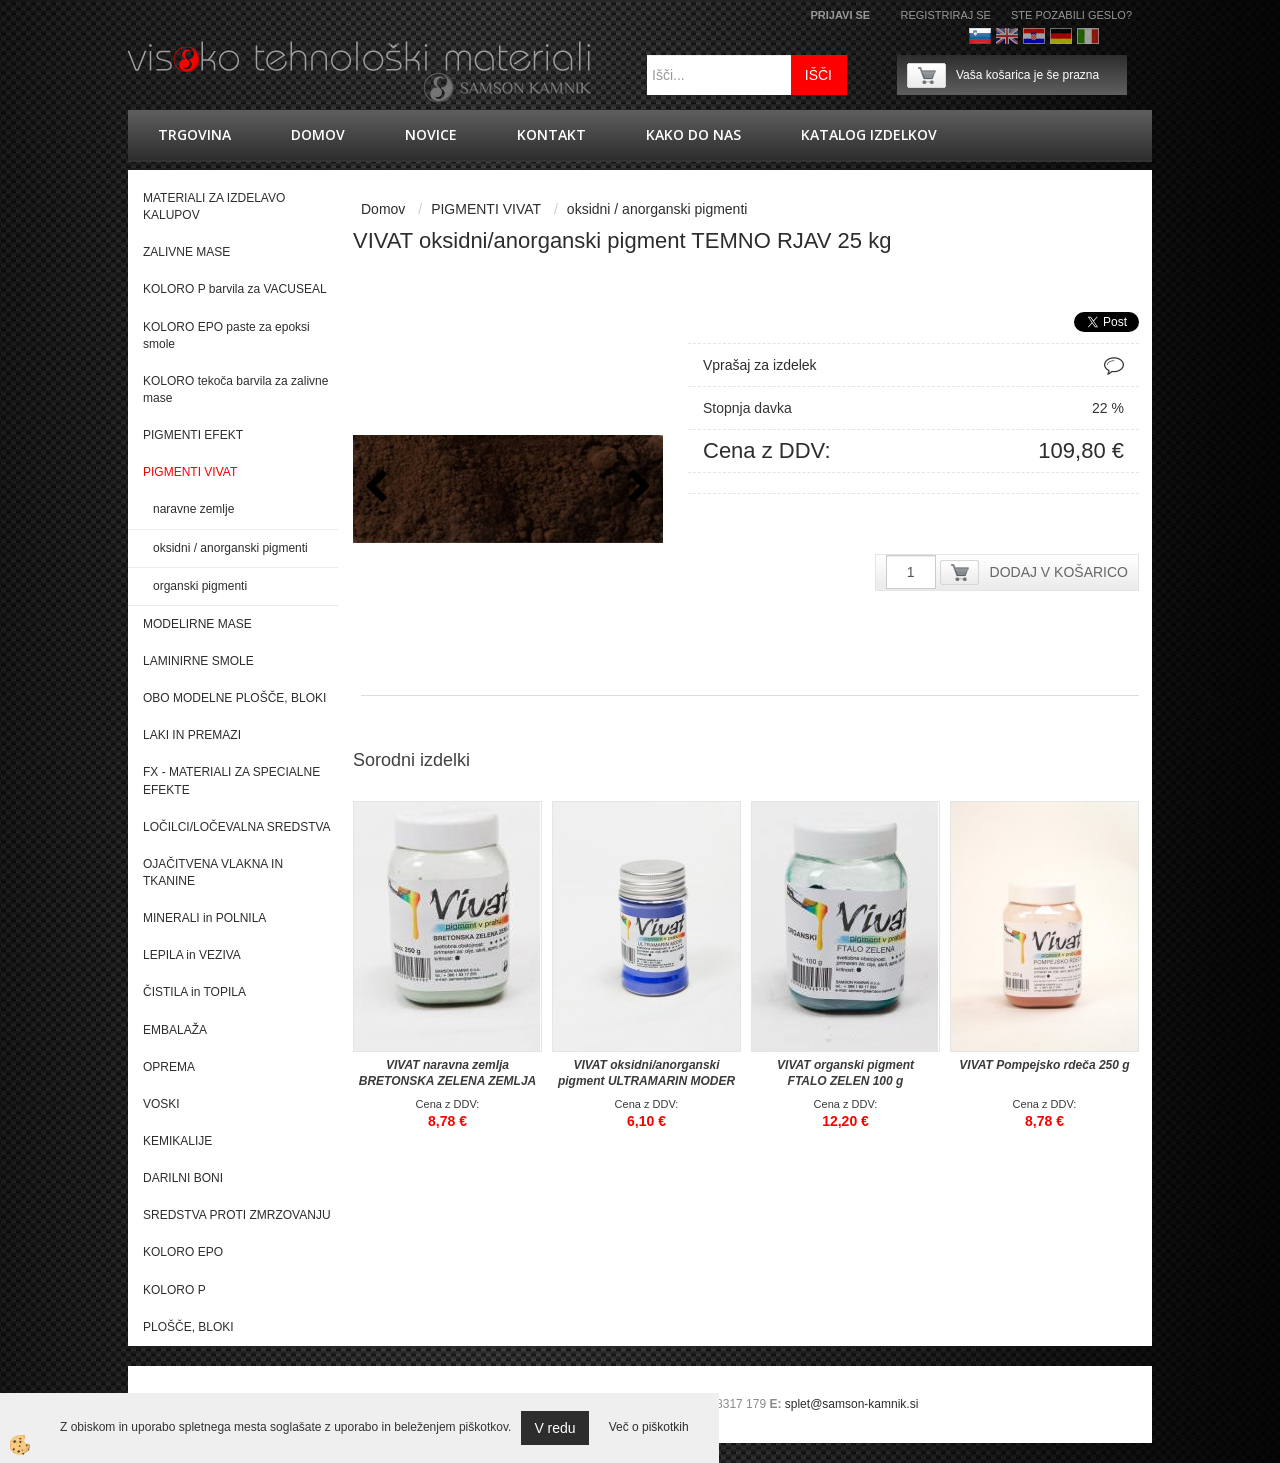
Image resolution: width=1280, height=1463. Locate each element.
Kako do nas (693, 134)
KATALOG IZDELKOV (869, 134)
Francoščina (1115, 36)
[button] (637, 491)
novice (431, 134)
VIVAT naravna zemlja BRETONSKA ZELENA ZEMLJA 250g (448, 1081)
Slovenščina (980, 36)
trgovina (194, 134)
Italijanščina (1088, 36)
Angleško (1007, 36)
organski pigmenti (200, 586)
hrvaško (1034, 36)
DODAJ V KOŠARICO (1059, 572)
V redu (554, 1428)
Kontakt (551, 134)
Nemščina (1061, 36)
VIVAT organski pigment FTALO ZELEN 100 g (845, 1073)
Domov (318, 134)
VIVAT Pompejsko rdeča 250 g (1044, 1065)
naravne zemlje (193, 509)
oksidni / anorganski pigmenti (230, 548)
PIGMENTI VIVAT (486, 209)
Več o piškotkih (649, 1427)
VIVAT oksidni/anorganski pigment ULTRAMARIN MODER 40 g (646, 1081)
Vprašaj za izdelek (760, 365)
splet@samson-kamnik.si (852, 1404)
